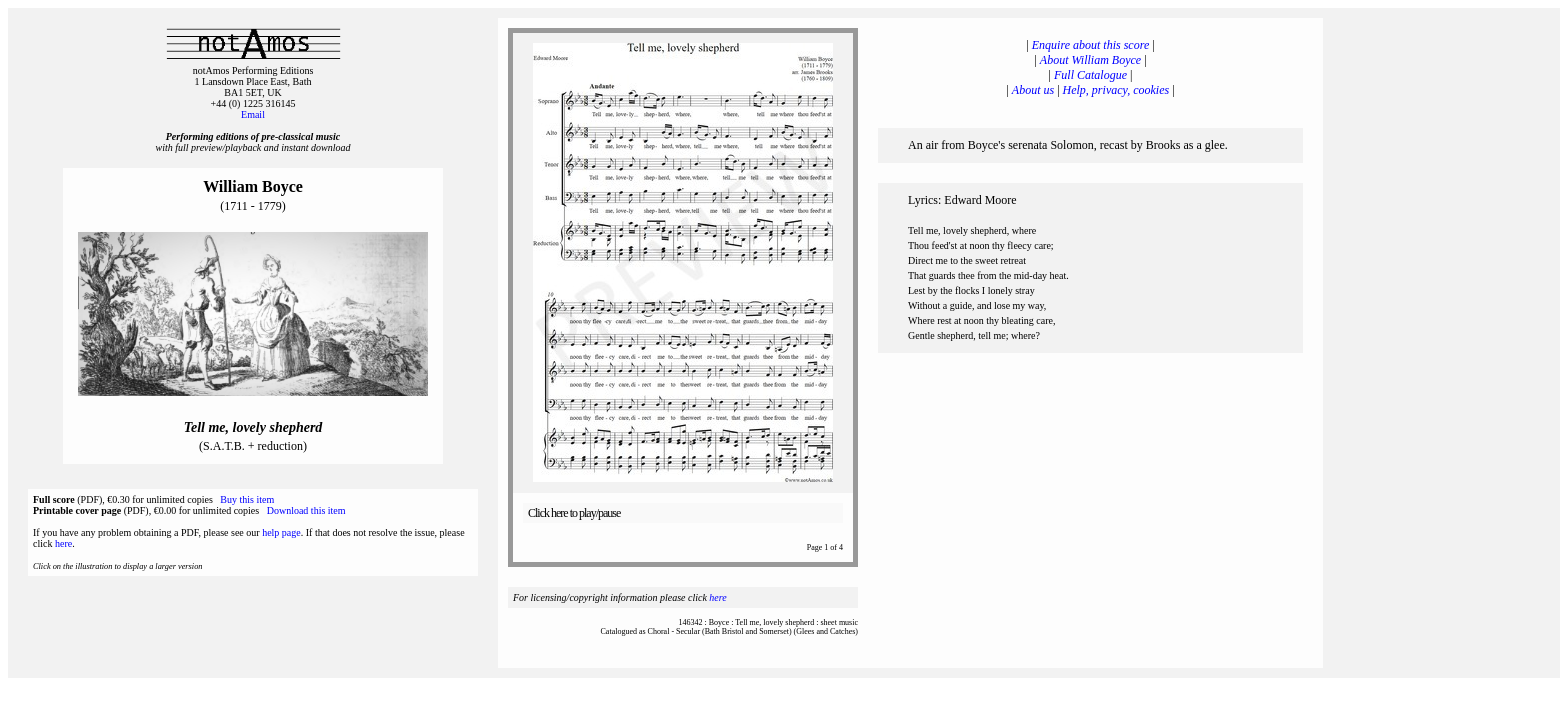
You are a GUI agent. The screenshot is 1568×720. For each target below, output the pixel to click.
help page (281, 532)
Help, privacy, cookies (1116, 90)
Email (253, 114)
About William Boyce (1090, 60)
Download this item (306, 510)
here (63, 543)
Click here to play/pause (574, 513)
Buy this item (247, 499)
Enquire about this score (1090, 45)
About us (1033, 90)
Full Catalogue (1090, 75)
